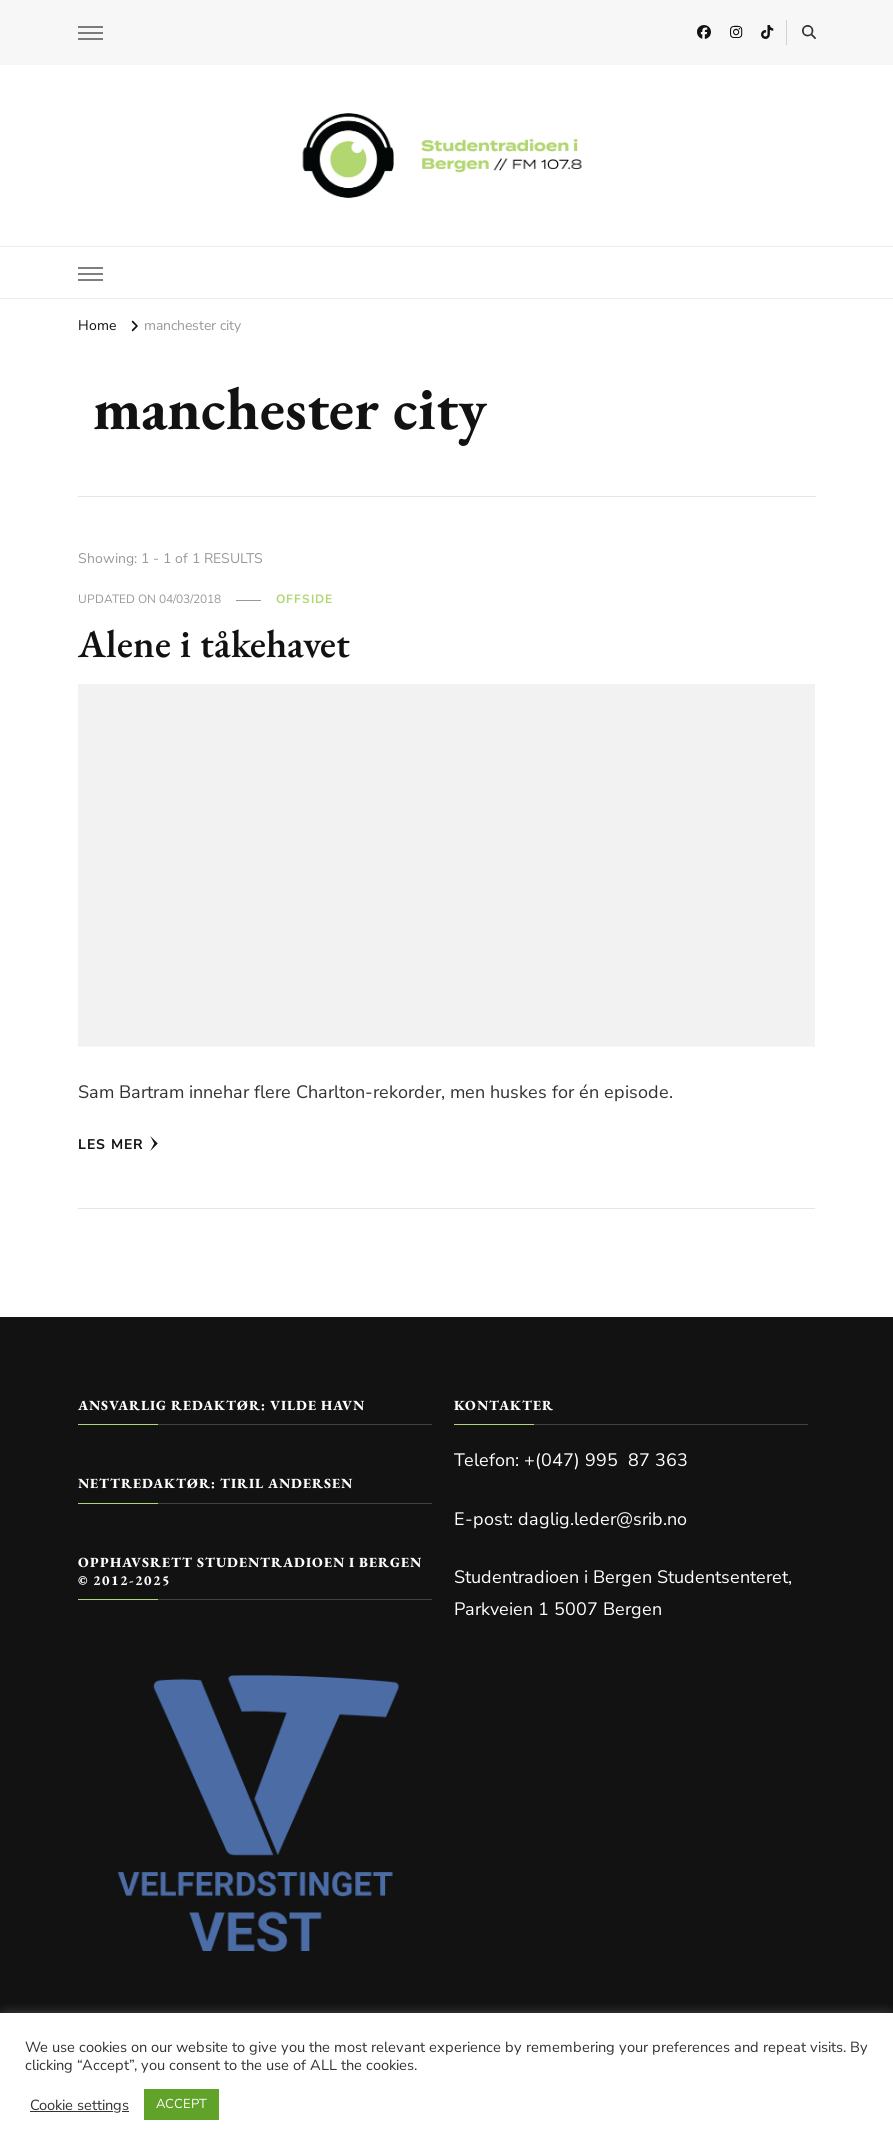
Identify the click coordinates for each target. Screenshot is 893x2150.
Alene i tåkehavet (215, 643)
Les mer (118, 1144)
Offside (304, 599)
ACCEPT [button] (181, 2104)
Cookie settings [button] (79, 2105)
